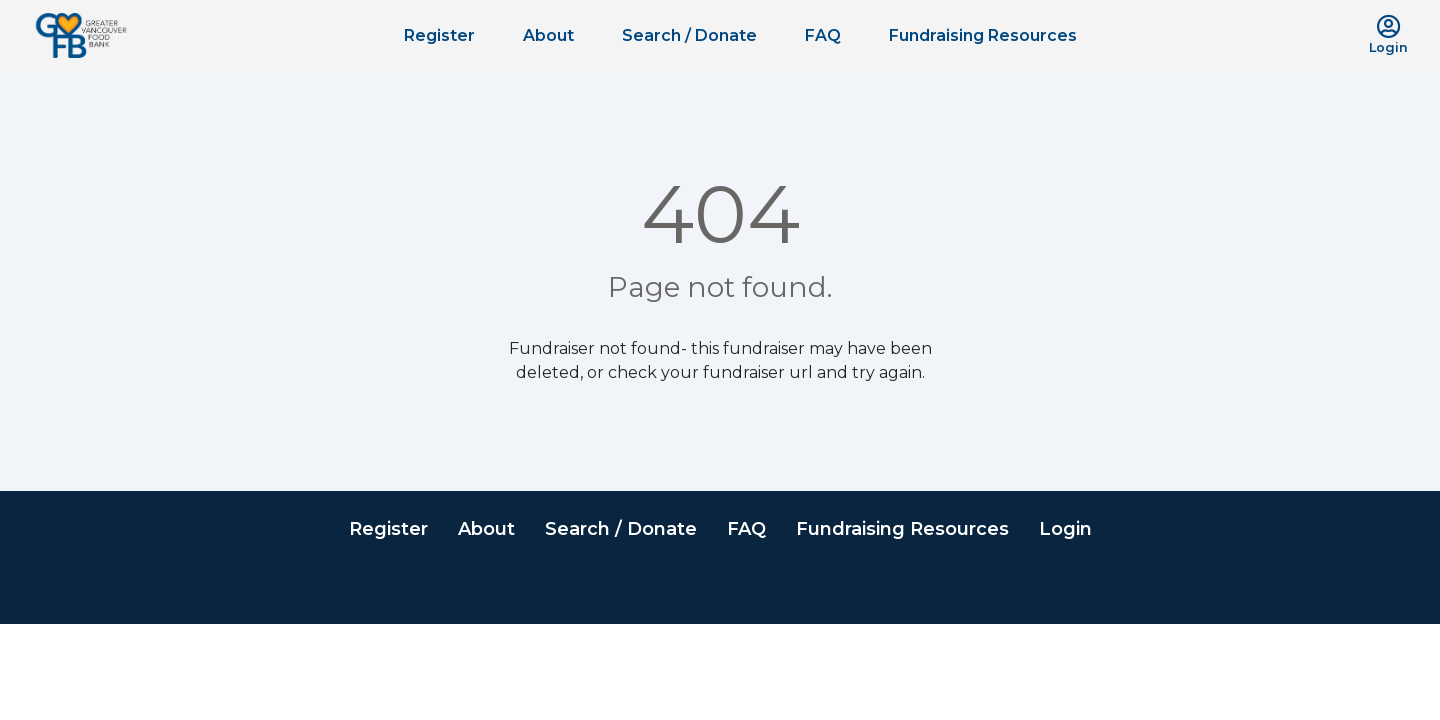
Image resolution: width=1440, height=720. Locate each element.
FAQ (823, 35)
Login (1065, 529)
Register (439, 35)
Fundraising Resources (983, 35)
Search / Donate (689, 35)
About (548, 35)
